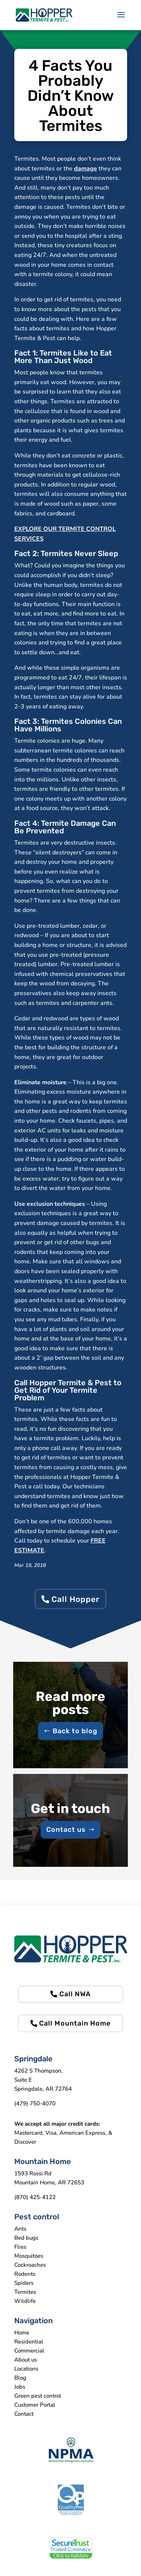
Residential (28, 2341)
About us (25, 2359)
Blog (20, 2377)
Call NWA (75, 1994)
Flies (20, 2247)
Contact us (66, 1829)
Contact (23, 2414)
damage (85, 168)
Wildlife (25, 2301)
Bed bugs (26, 2238)
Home (21, 2332)
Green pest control (37, 2396)
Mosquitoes (28, 2256)
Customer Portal (34, 2405)
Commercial (29, 2350)
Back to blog (75, 1731)
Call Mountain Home (75, 2023)
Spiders (23, 2283)
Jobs (19, 2387)
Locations (26, 2368)
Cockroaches (30, 2265)
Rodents (24, 2274)
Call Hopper (76, 1599)
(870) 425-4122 (35, 2197)
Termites (25, 2292)
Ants (20, 2229)
